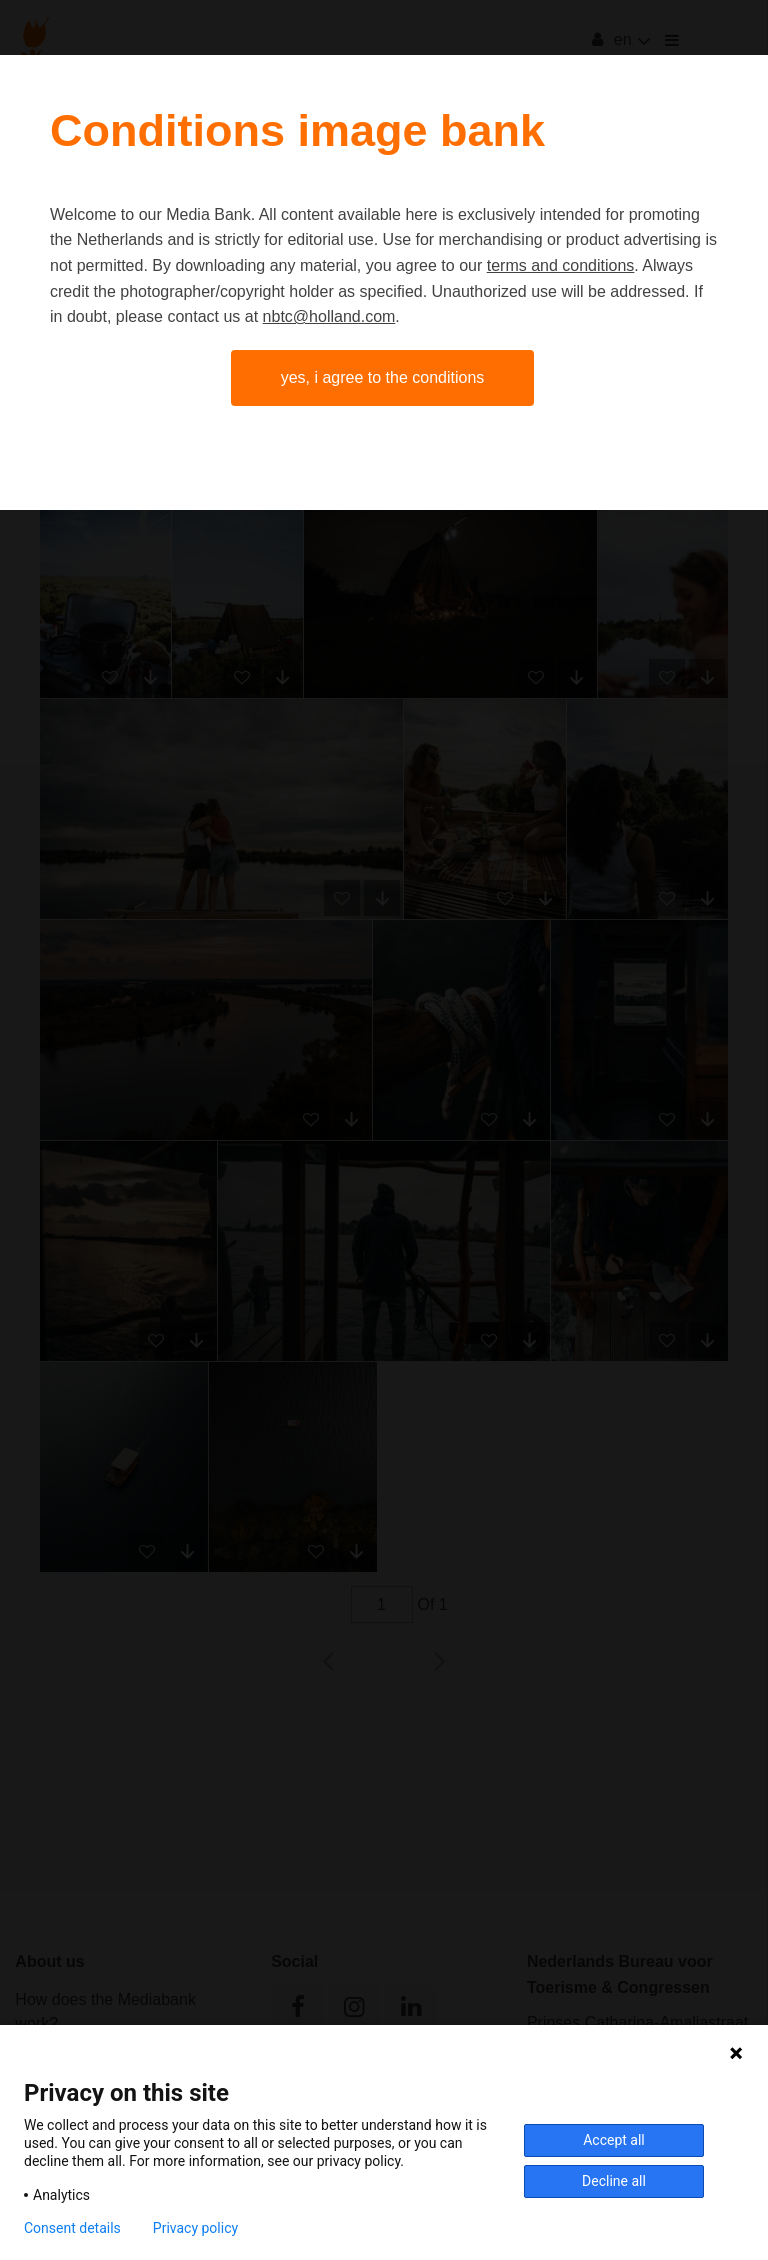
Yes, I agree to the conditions (383, 377)
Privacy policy (195, 2228)
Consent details (72, 2228)
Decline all (614, 2181)
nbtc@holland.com (329, 316)
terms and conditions (561, 265)
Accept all (614, 2140)
